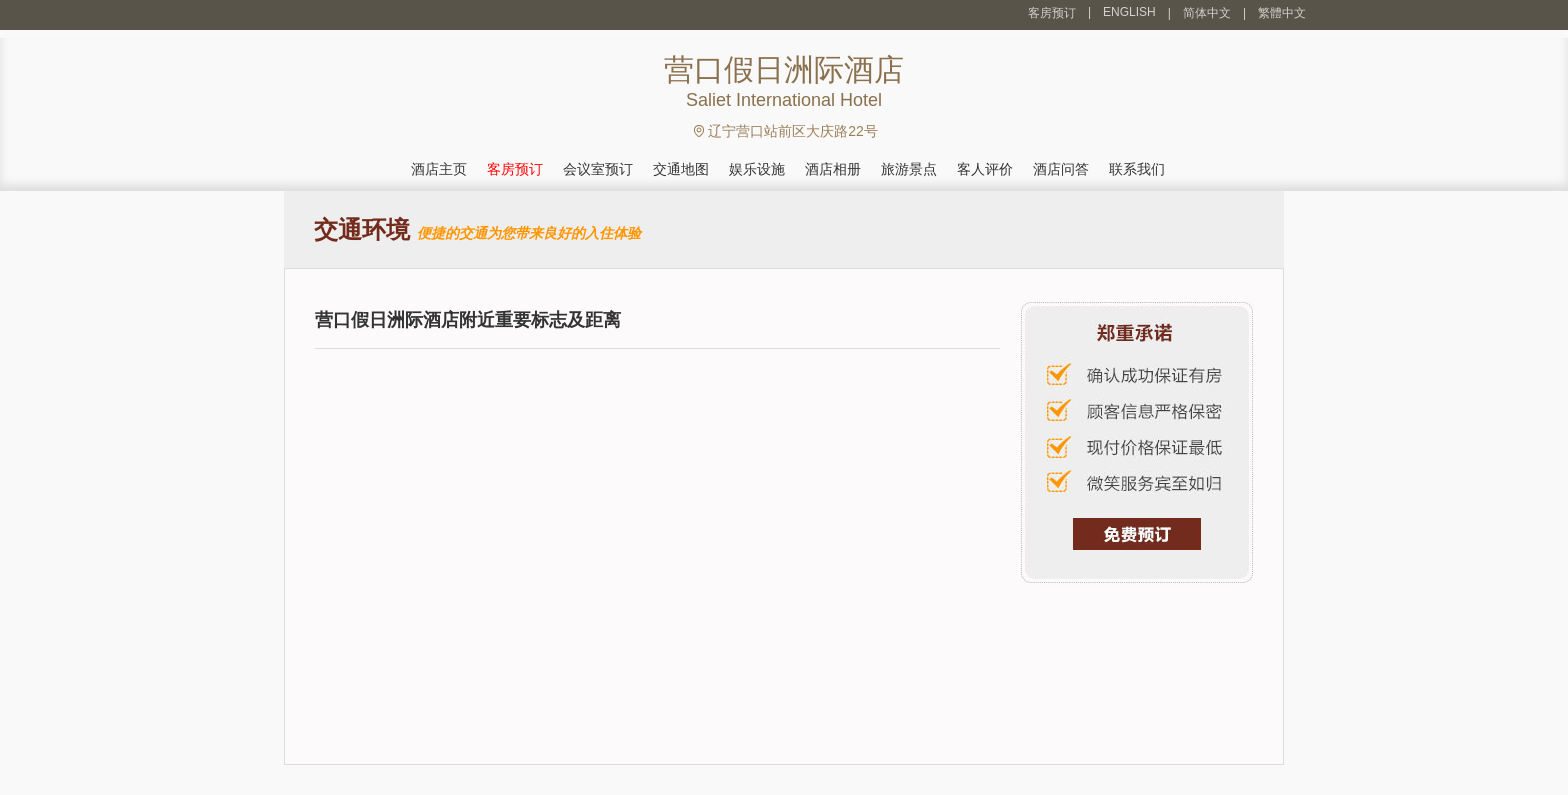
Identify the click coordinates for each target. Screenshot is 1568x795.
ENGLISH (1129, 12)
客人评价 (985, 169)
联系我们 (1137, 169)
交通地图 (681, 169)
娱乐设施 (757, 169)
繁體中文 (1282, 13)
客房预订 (1052, 13)
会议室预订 (598, 169)
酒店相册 (833, 169)
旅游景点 (909, 169)
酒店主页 (439, 169)
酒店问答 (1061, 169)
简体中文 (1207, 13)
